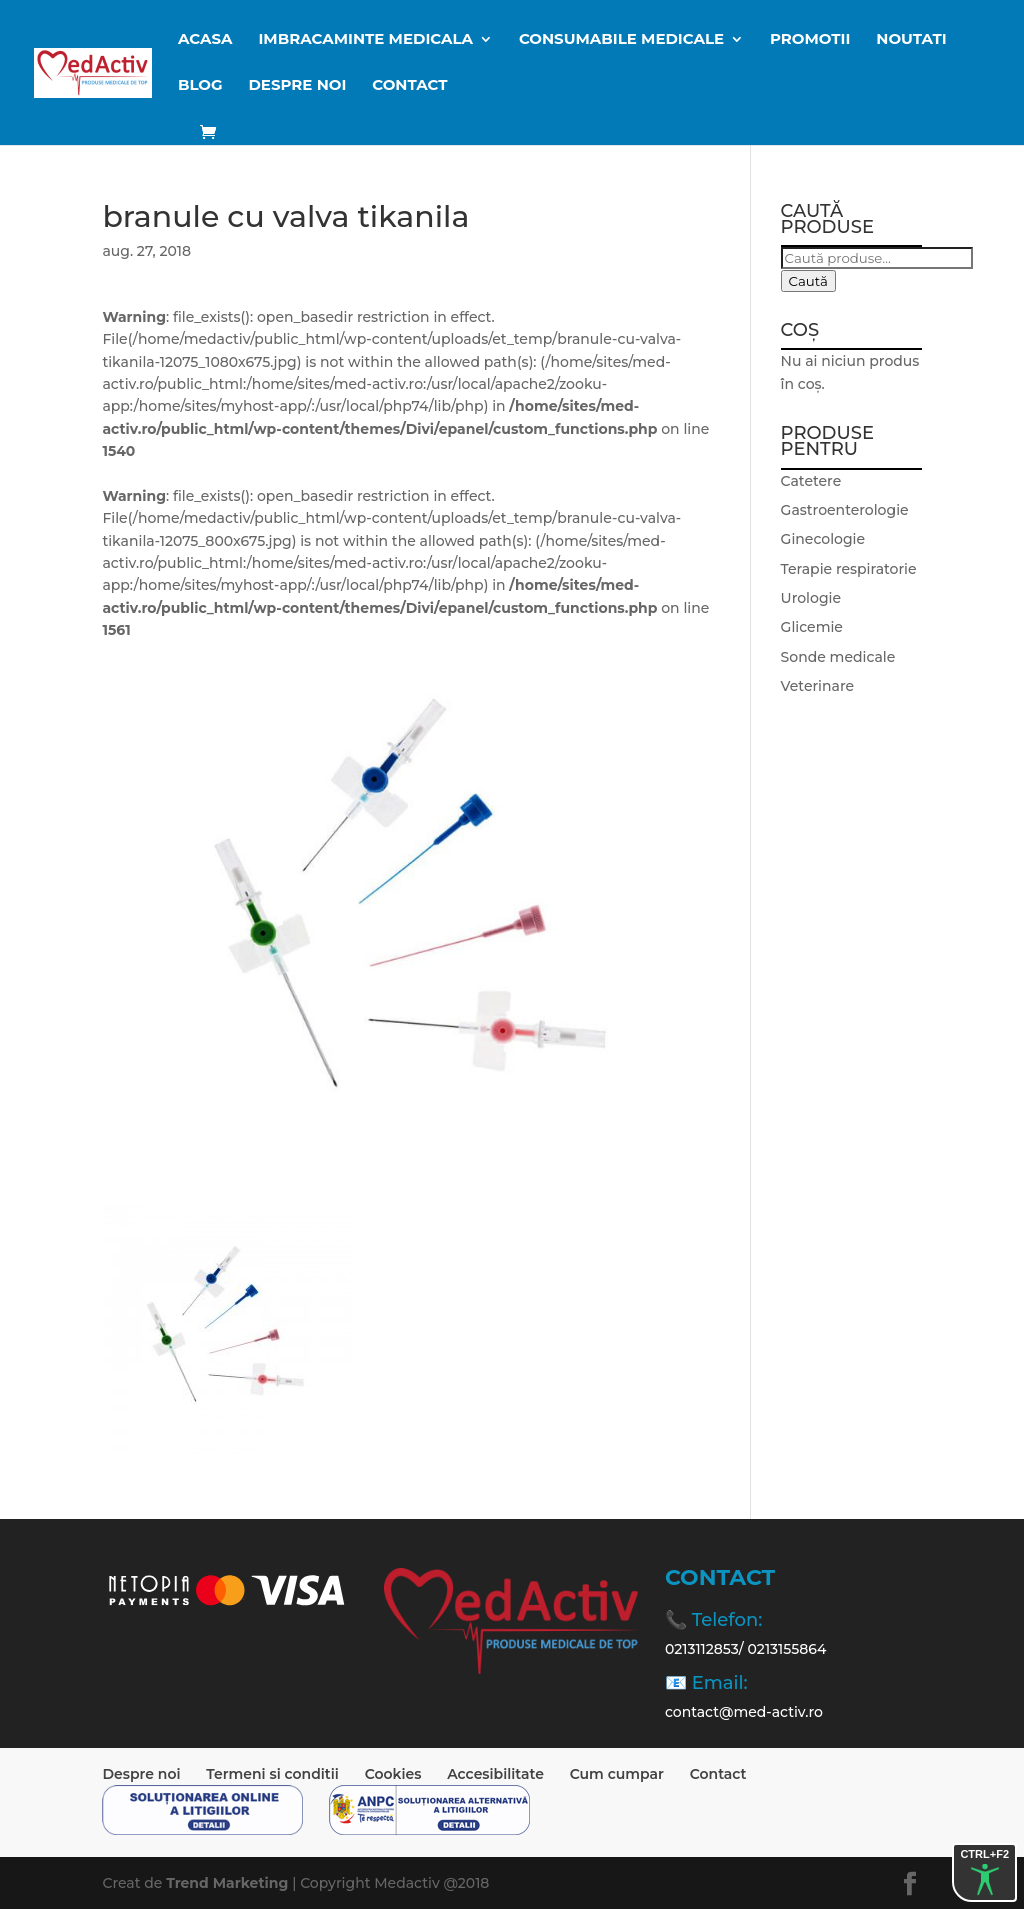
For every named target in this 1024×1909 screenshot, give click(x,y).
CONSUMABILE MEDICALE (621, 40)
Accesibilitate (495, 1774)
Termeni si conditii (272, 1774)
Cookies (393, 1774)
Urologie (811, 598)
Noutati (911, 40)
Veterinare (817, 686)
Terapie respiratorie (849, 569)
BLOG (200, 86)
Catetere (811, 481)
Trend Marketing (229, 1883)
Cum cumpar (617, 1774)
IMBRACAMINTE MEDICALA (365, 40)
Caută (808, 281)
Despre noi (297, 86)
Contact (409, 86)
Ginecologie (823, 539)
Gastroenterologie (845, 510)
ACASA (205, 40)
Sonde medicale (838, 657)
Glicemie (812, 627)
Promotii (810, 40)
